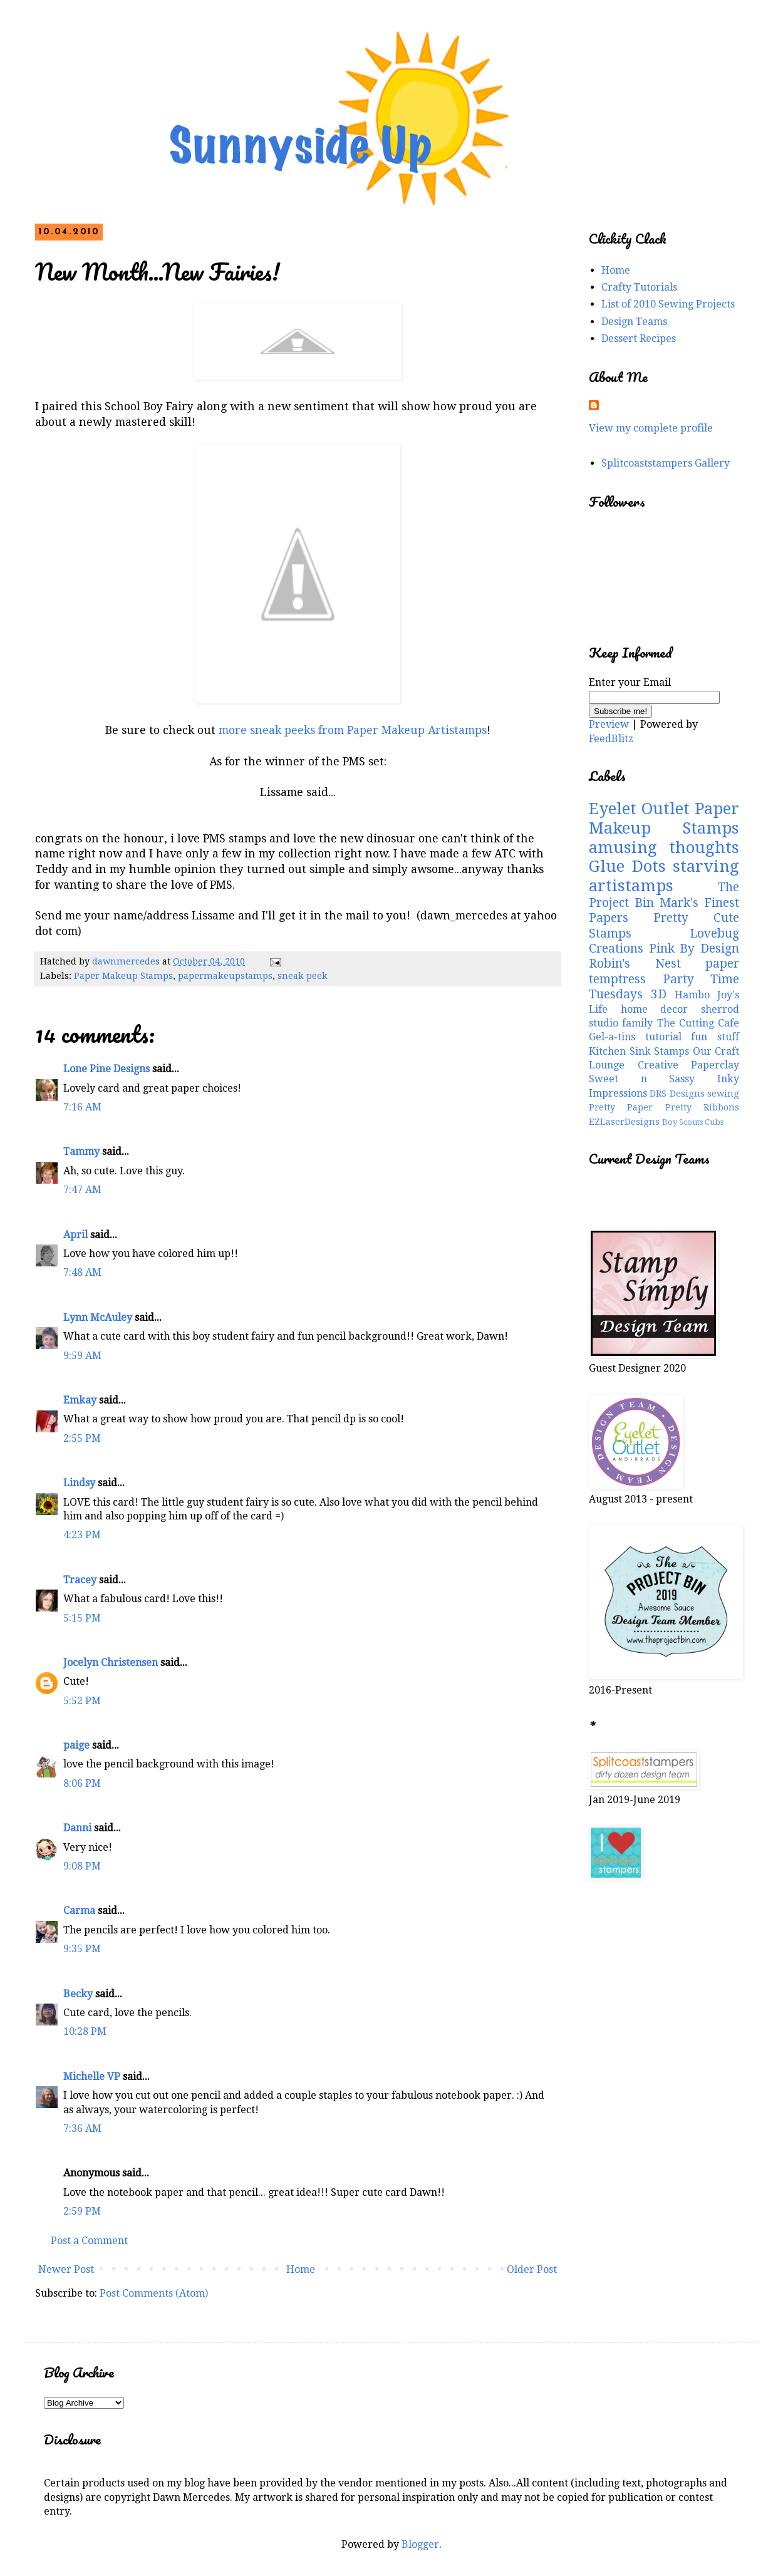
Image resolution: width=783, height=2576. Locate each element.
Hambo (692, 995)
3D (658, 994)
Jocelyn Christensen (110, 1662)
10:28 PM (84, 2031)
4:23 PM (82, 1535)
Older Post (532, 2269)
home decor (654, 1009)
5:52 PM (82, 1701)
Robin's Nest (635, 963)
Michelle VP (91, 2076)
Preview (609, 724)
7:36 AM (82, 2128)
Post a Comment (89, 2241)
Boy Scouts (682, 1122)
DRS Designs (677, 1094)
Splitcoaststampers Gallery (665, 463)
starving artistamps (664, 876)
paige (76, 1745)
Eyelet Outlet (639, 808)
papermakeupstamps (225, 976)
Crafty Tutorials (639, 287)
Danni (77, 1828)
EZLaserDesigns (624, 1122)
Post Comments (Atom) (154, 2293)
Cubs (714, 1122)
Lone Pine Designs (106, 1069)
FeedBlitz (611, 739)
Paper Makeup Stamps (123, 976)
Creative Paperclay (689, 1065)
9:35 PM (82, 1949)
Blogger (420, 2544)
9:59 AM (82, 1356)
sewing (723, 1094)
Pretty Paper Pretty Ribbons (664, 1107)
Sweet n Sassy (642, 1079)
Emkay (79, 1400)
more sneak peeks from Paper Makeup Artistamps (353, 730)
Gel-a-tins (612, 1037)
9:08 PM (82, 1866)
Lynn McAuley (97, 1317)
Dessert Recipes (638, 338)
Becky (78, 1994)
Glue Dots (627, 866)
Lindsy (79, 1483)
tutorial (663, 1037)
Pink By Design (694, 948)
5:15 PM (82, 1618)
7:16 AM (82, 1107)
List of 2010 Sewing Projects (668, 304)
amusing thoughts (664, 847)
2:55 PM (82, 1438)
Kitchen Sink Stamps (639, 1051)
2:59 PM (82, 2211)
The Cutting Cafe (698, 1023)
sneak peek (302, 976)
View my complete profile (651, 428)
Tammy (81, 1151)
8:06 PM (82, 1783)
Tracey (79, 1580)
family (637, 1023)
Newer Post (66, 2269)
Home (300, 2269)
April (75, 1235)
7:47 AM (82, 1190)
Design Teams (634, 322)
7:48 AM (82, 1272)
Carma (79, 1910)
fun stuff (715, 1037)
